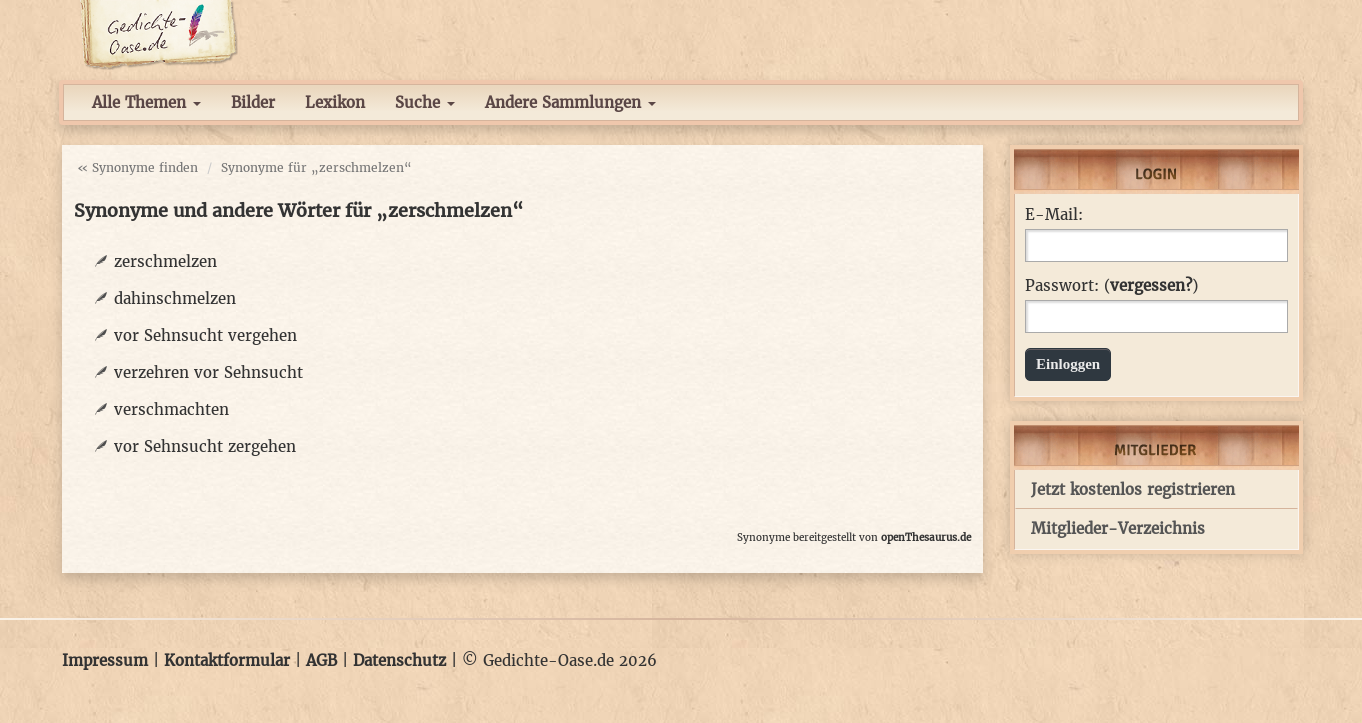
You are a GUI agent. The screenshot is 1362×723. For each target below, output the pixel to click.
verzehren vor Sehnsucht (208, 372)
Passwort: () (1111, 286)
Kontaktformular (227, 660)
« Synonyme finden (137, 167)
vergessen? (1151, 285)
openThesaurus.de (926, 537)
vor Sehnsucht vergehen (205, 335)
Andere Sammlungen (570, 102)
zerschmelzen (165, 261)
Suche (425, 102)
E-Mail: (1054, 215)
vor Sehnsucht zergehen (205, 446)
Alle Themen (146, 102)
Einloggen (1068, 364)
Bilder (253, 102)
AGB (321, 660)
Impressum (105, 660)
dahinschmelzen (175, 298)
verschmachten (171, 409)
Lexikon (335, 102)
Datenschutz (399, 660)
